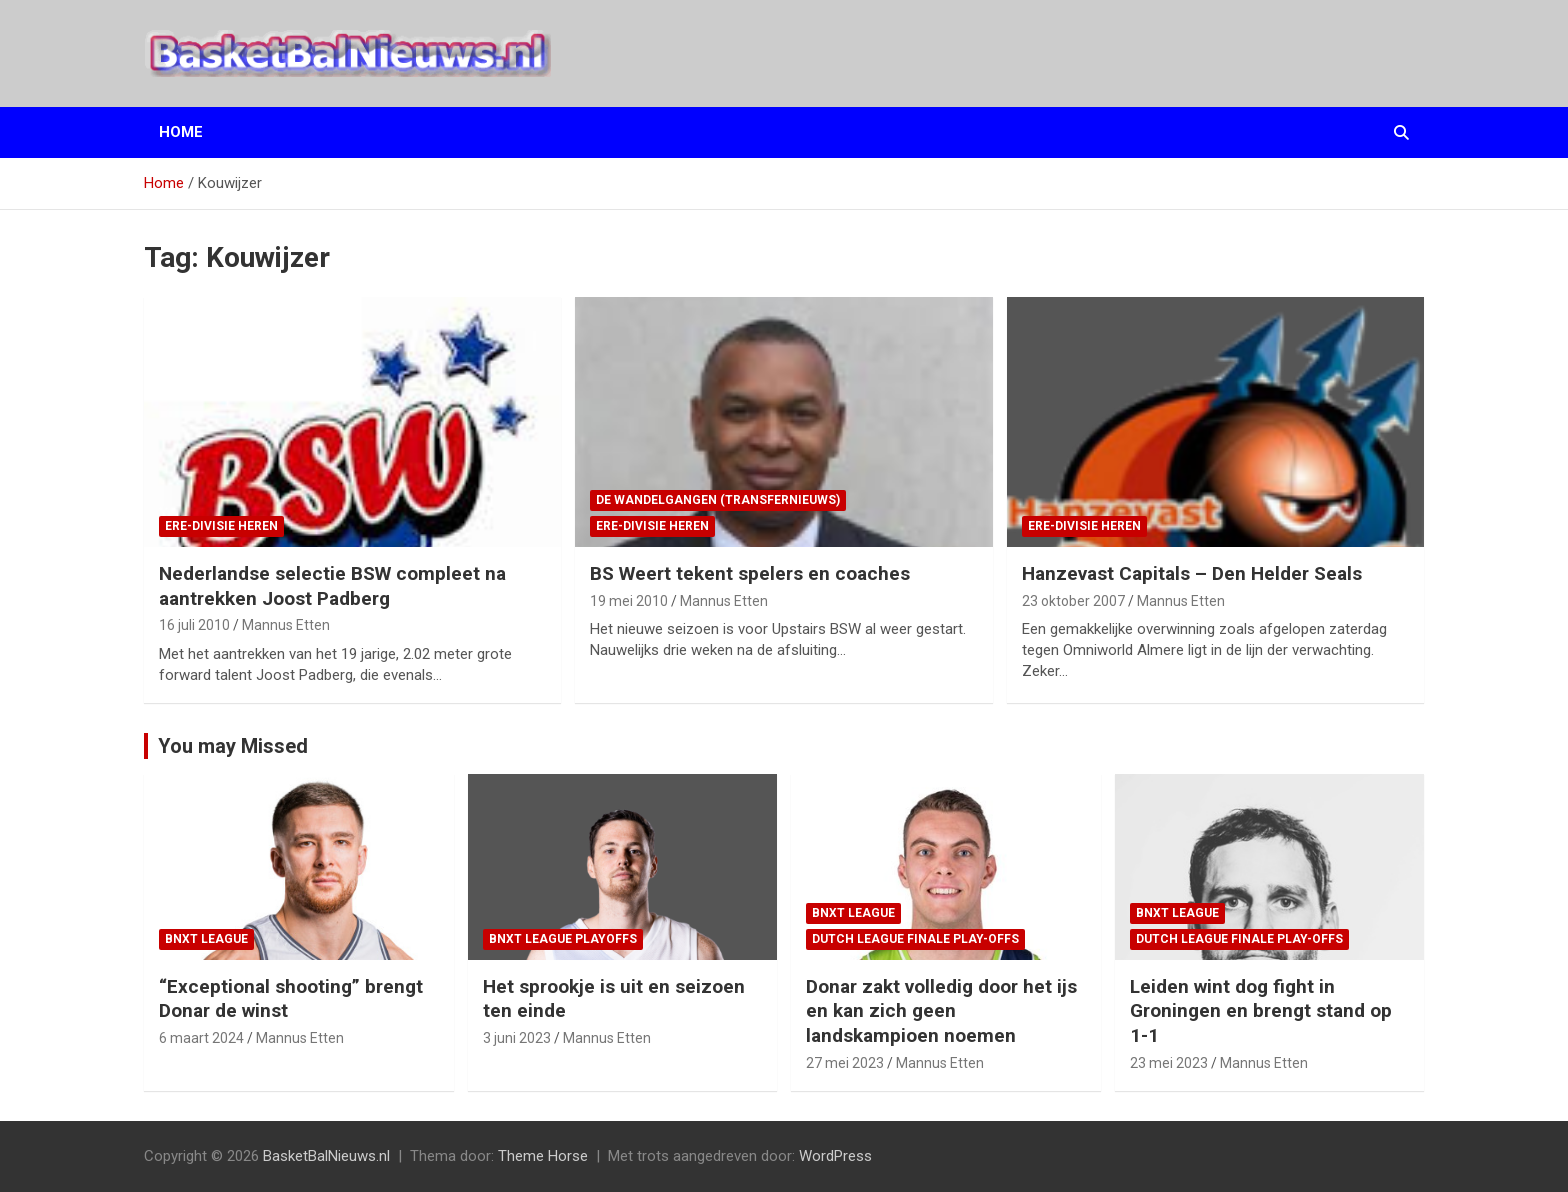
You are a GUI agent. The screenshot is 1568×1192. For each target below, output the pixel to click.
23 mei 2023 (1169, 1063)
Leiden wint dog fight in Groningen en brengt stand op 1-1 (1261, 1011)
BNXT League (206, 939)
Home (181, 132)
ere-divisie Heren (221, 526)
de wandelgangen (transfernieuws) (718, 500)
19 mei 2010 (629, 601)
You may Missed (233, 746)
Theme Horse (543, 1156)
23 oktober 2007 (1073, 601)
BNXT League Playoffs (563, 939)
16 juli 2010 (194, 625)
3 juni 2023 (517, 1038)
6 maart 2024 (201, 1038)
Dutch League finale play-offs (915, 939)
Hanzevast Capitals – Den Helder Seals (1192, 573)
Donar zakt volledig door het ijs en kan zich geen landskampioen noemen (941, 1011)
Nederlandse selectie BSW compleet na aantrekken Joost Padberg (332, 586)
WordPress (835, 1156)
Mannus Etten (286, 625)
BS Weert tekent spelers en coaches (750, 573)
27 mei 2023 (845, 1063)
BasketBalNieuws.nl (326, 1156)
